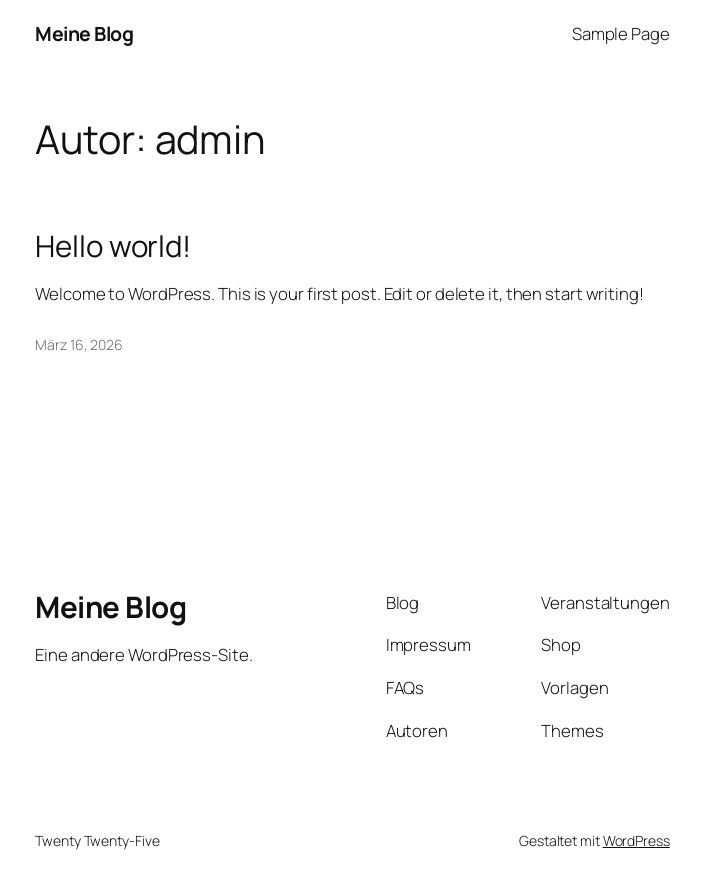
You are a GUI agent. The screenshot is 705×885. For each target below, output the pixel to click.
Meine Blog (84, 33)
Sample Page (621, 33)
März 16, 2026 (79, 344)
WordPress (636, 840)
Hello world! (113, 246)
